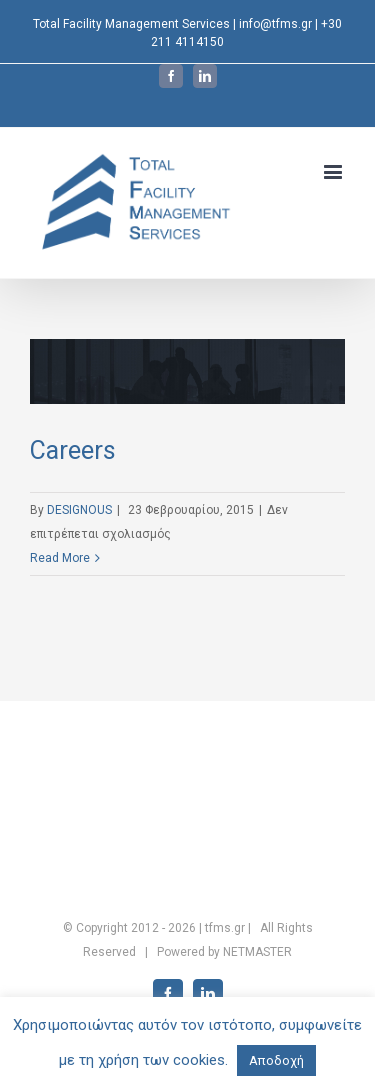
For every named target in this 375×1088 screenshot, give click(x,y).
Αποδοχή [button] (276, 1060)
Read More (60, 558)
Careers (73, 450)
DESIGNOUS (79, 510)
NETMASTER (257, 952)
